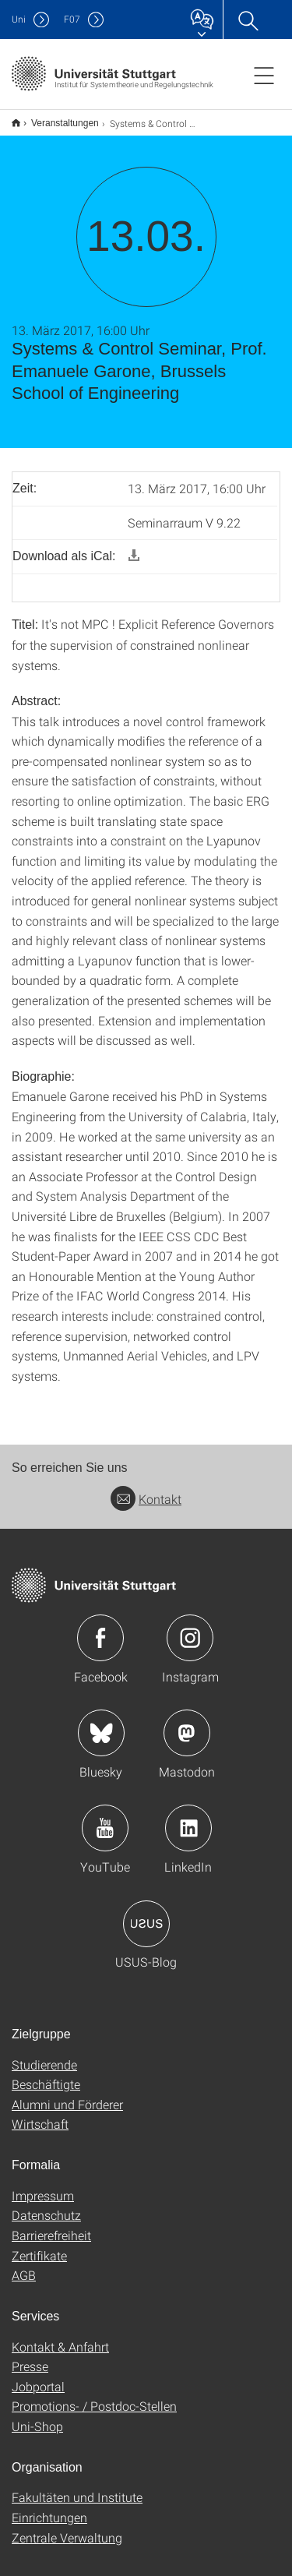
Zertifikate (39, 2245)
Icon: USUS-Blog (146, 1913)
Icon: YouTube (105, 1817)
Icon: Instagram (190, 1627)
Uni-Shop (37, 2416)
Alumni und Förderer (67, 2094)
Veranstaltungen (56, 117)
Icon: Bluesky (101, 1722)
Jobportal (38, 2376)
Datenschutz (46, 2205)
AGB (24, 2265)
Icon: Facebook (100, 1627)
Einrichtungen (49, 2507)
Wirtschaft (40, 2113)
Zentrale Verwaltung (67, 2527)
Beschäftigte (46, 2074)
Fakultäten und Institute (77, 2487)
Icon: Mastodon (187, 1722)
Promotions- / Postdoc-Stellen (94, 2395)
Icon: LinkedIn (188, 1817)
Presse (30, 2356)
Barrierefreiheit (51, 2225)
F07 (72, 19)
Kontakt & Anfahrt (60, 2336)
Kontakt (146, 1488)
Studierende (44, 2054)
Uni (19, 19)
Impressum (43, 2185)
